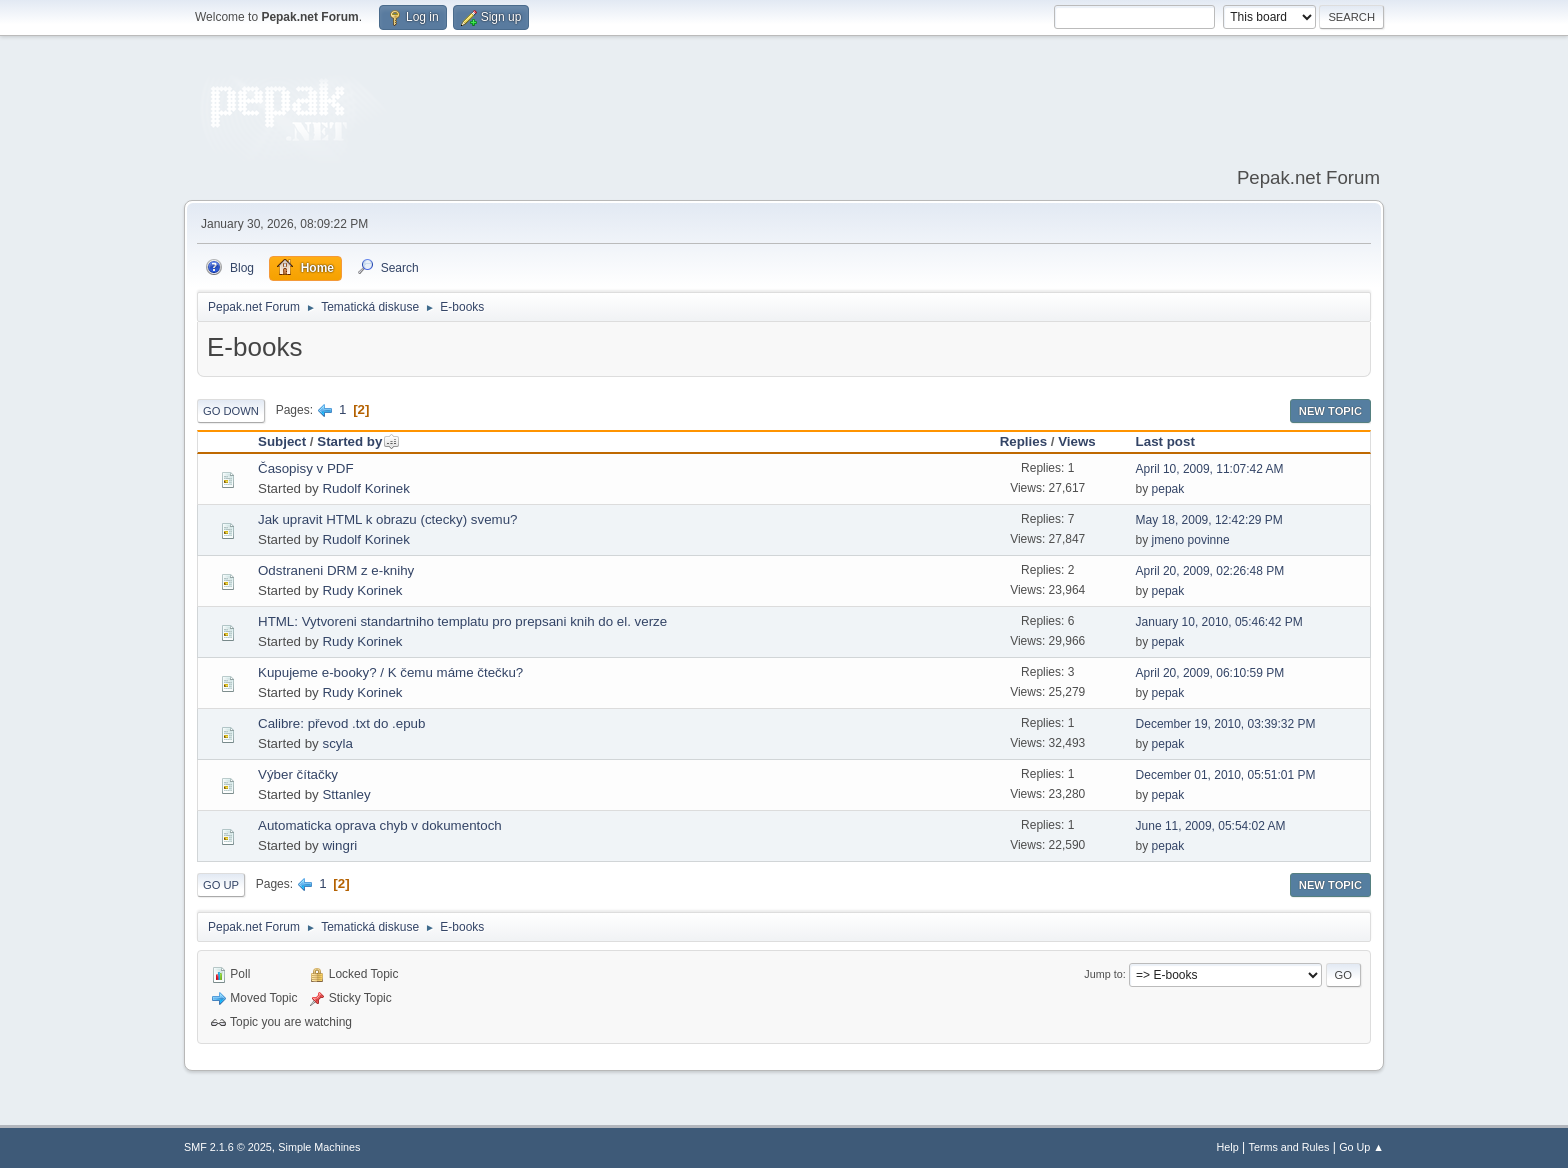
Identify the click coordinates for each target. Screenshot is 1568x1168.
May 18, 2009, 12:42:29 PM (1209, 520)
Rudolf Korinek (365, 488)
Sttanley (346, 794)
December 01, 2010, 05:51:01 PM (1226, 775)
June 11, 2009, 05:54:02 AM (1211, 826)
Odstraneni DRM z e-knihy (336, 570)
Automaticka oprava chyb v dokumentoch (380, 825)
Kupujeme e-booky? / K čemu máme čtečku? (390, 672)
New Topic (1330, 411)
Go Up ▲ (1361, 1147)
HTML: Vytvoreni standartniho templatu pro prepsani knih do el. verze (462, 621)
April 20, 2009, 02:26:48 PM (1210, 571)
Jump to (1103, 974)
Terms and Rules (1289, 1147)
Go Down (231, 411)
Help (1228, 1147)
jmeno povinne (1191, 540)
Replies (1023, 441)
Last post (1165, 441)
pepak (1168, 489)
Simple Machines (319, 1147)
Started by (358, 441)
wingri (339, 845)
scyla (337, 743)
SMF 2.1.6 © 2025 (228, 1147)
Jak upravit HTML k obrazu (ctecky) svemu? (387, 519)
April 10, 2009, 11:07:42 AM (1210, 469)
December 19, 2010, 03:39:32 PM (1226, 724)
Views (1077, 441)
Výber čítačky (298, 774)
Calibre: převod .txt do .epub (341, 723)
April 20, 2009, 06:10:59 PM (1210, 673)
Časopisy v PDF (306, 468)
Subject (282, 441)
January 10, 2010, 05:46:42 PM (1219, 622)
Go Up (221, 885)
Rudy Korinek (362, 590)
